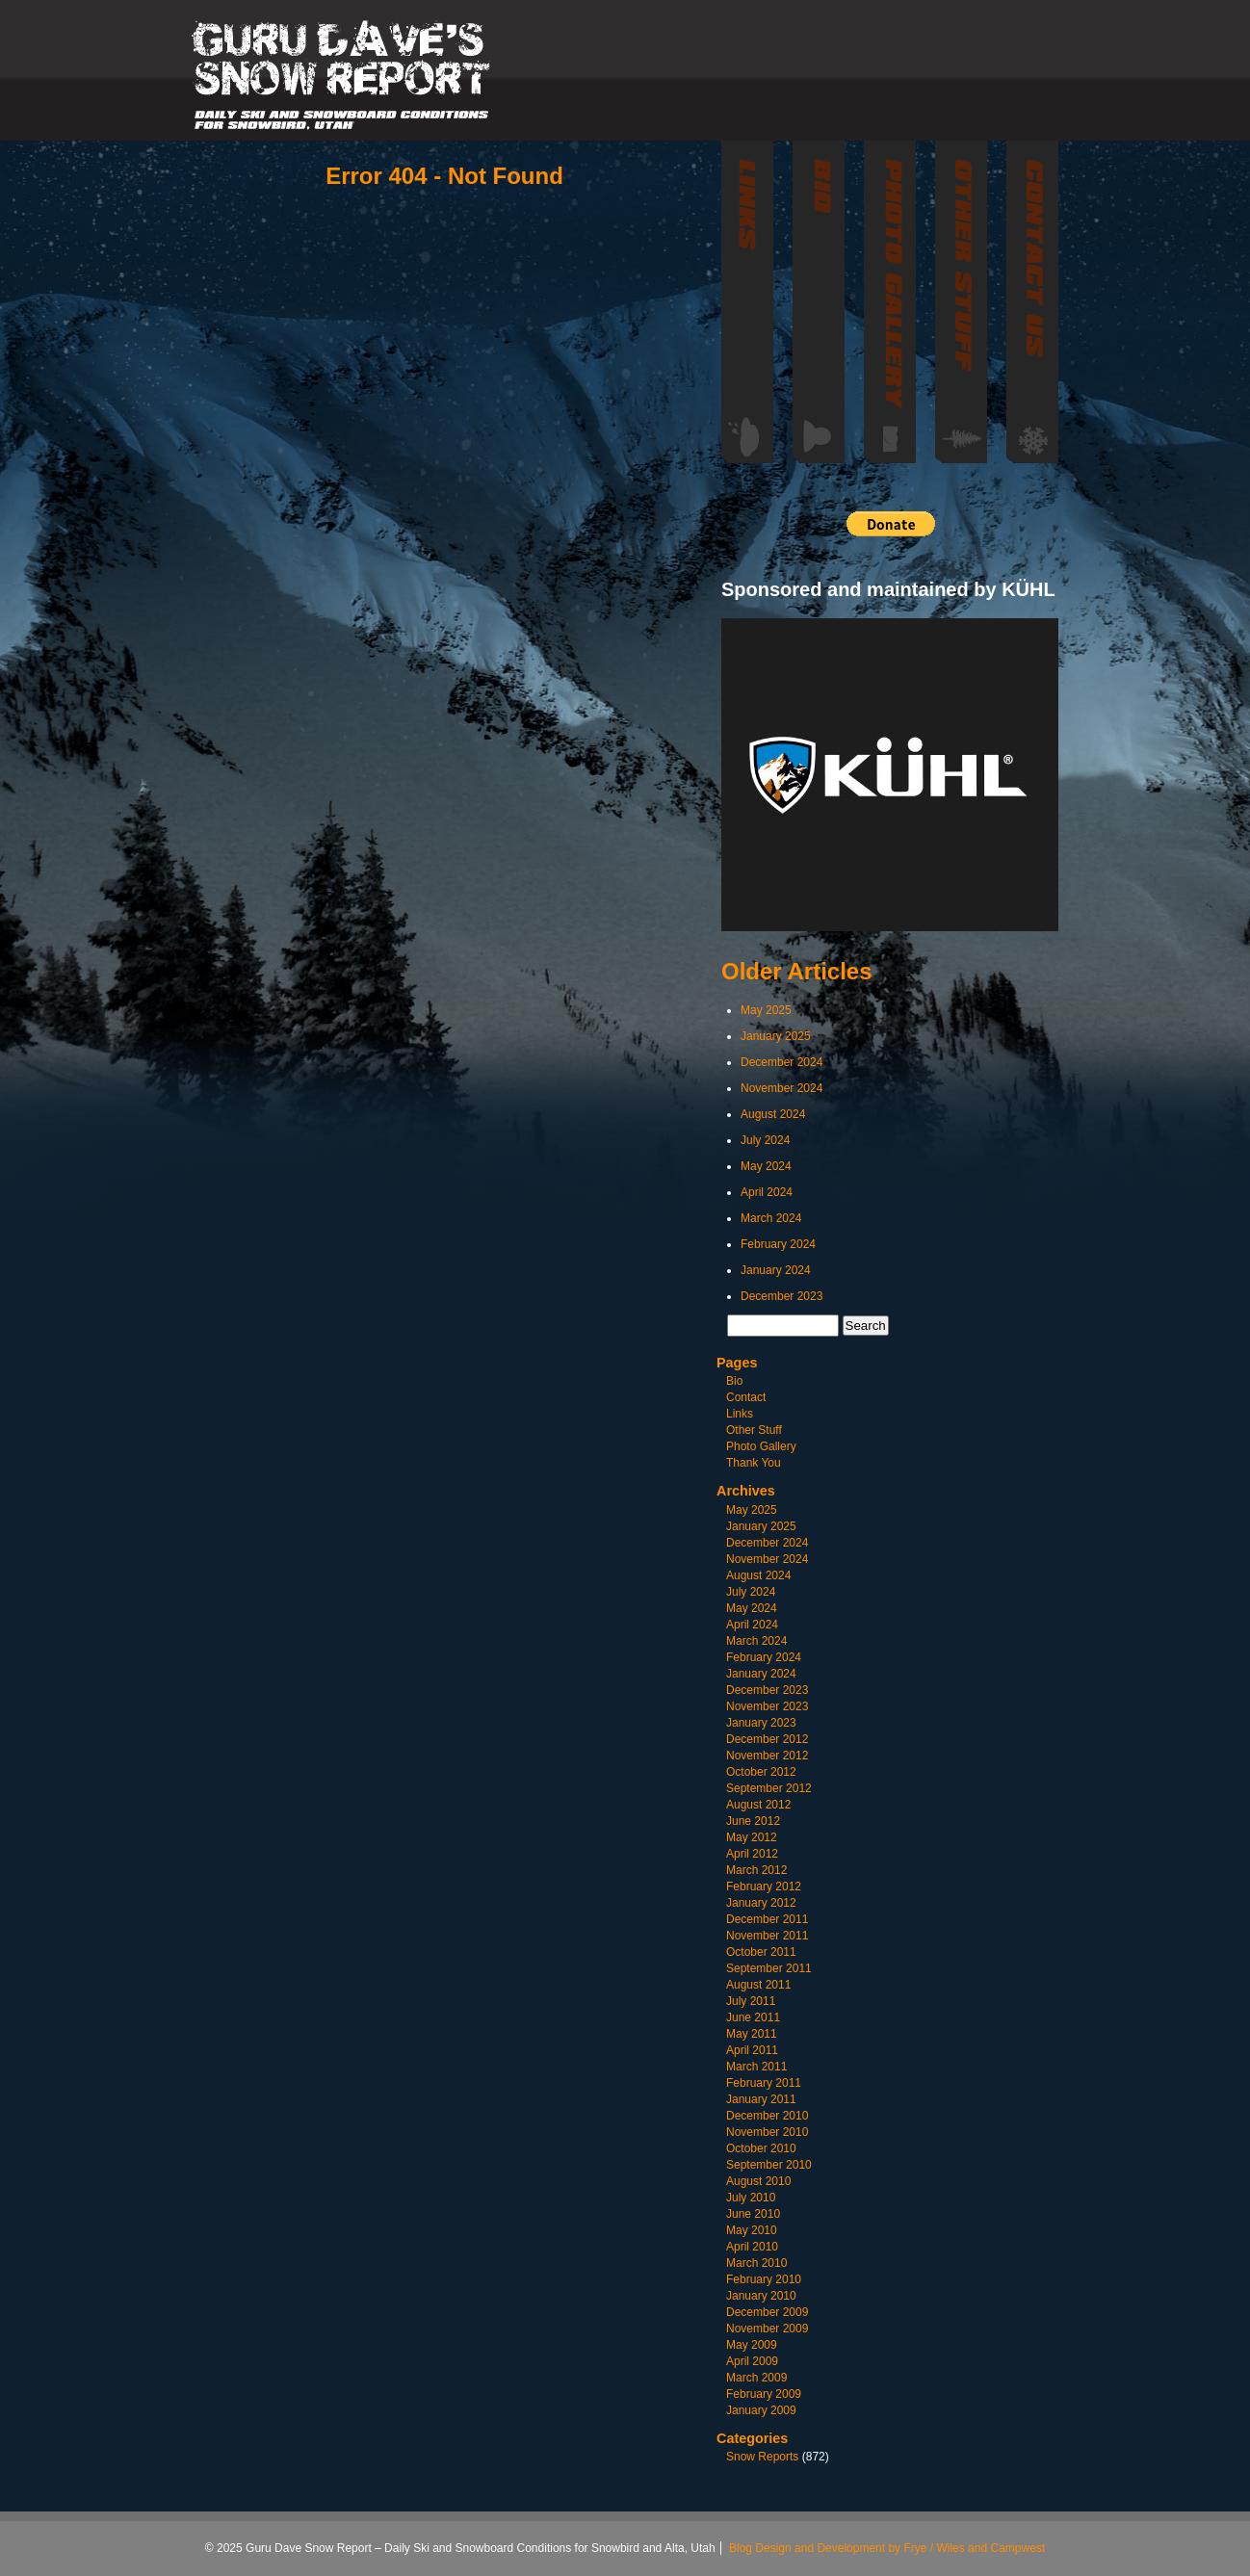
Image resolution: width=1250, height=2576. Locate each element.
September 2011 (769, 1968)
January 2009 (761, 2410)
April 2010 (752, 2246)
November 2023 (767, 1706)
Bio (734, 1381)
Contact (746, 1397)
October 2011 (761, 1952)
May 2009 (751, 2345)
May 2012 (751, 1837)
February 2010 (763, 2279)
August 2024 (773, 1114)
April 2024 (767, 1192)
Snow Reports (762, 2456)
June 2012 (753, 1821)
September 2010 (769, 2165)
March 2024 (771, 1218)
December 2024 (781, 1062)
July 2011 (750, 2001)
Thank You (753, 1463)
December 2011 (767, 1919)
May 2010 (751, 2230)
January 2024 (776, 1270)
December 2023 (781, 1296)
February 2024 (778, 1244)
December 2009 (767, 2312)
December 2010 (767, 2115)
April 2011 (752, 2050)
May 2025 (766, 1010)
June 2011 (753, 2017)
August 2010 (758, 2181)
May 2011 (751, 2034)
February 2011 (763, 2083)
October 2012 (761, 1772)
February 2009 (763, 2394)
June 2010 (753, 2214)
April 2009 (752, 2361)
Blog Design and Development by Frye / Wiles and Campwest (887, 2548)
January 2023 (761, 1723)
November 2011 (767, 1935)
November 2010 (767, 2132)
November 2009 (767, 2328)
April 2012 (752, 1853)
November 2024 (781, 1088)
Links (739, 1413)
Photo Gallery (761, 1446)
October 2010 (761, 2148)
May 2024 (766, 1166)
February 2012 (763, 1886)
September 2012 (769, 1788)
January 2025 (776, 1036)
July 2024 (765, 1140)
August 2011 (758, 1984)
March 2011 (756, 2066)
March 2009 (756, 2377)
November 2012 (767, 1755)
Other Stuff (754, 1430)
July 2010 (750, 2197)
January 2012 (761, 1903)
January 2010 (761, 2296)
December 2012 (767, 1739)
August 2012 (758, 1804)
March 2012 (756, 1870)
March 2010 (756, 2263)
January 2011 (761, 2099)
